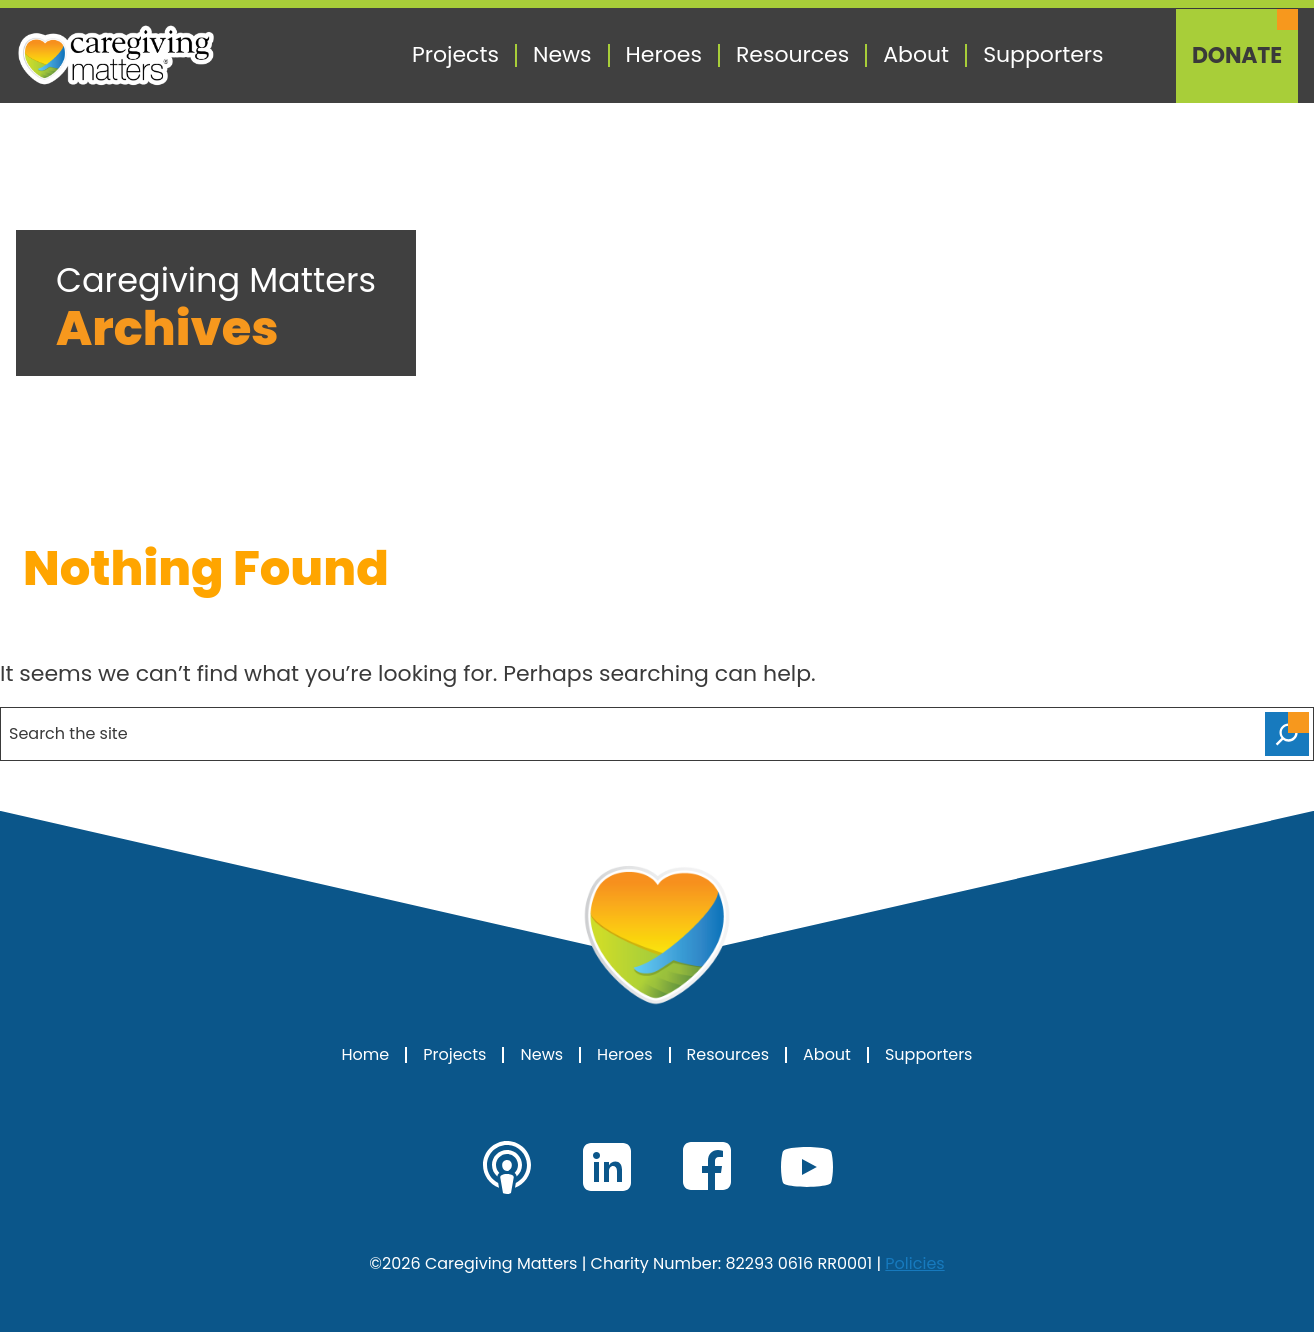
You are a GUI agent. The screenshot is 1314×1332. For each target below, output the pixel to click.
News (562, 55)
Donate (1237, 56)
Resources (792, 55)
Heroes (664, 55)
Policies (914, 1263)
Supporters (1043, 55)
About (916, 55)
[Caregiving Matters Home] (116, 55)
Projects (455, 55)
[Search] (1287, 734)
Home (366, 1055)
